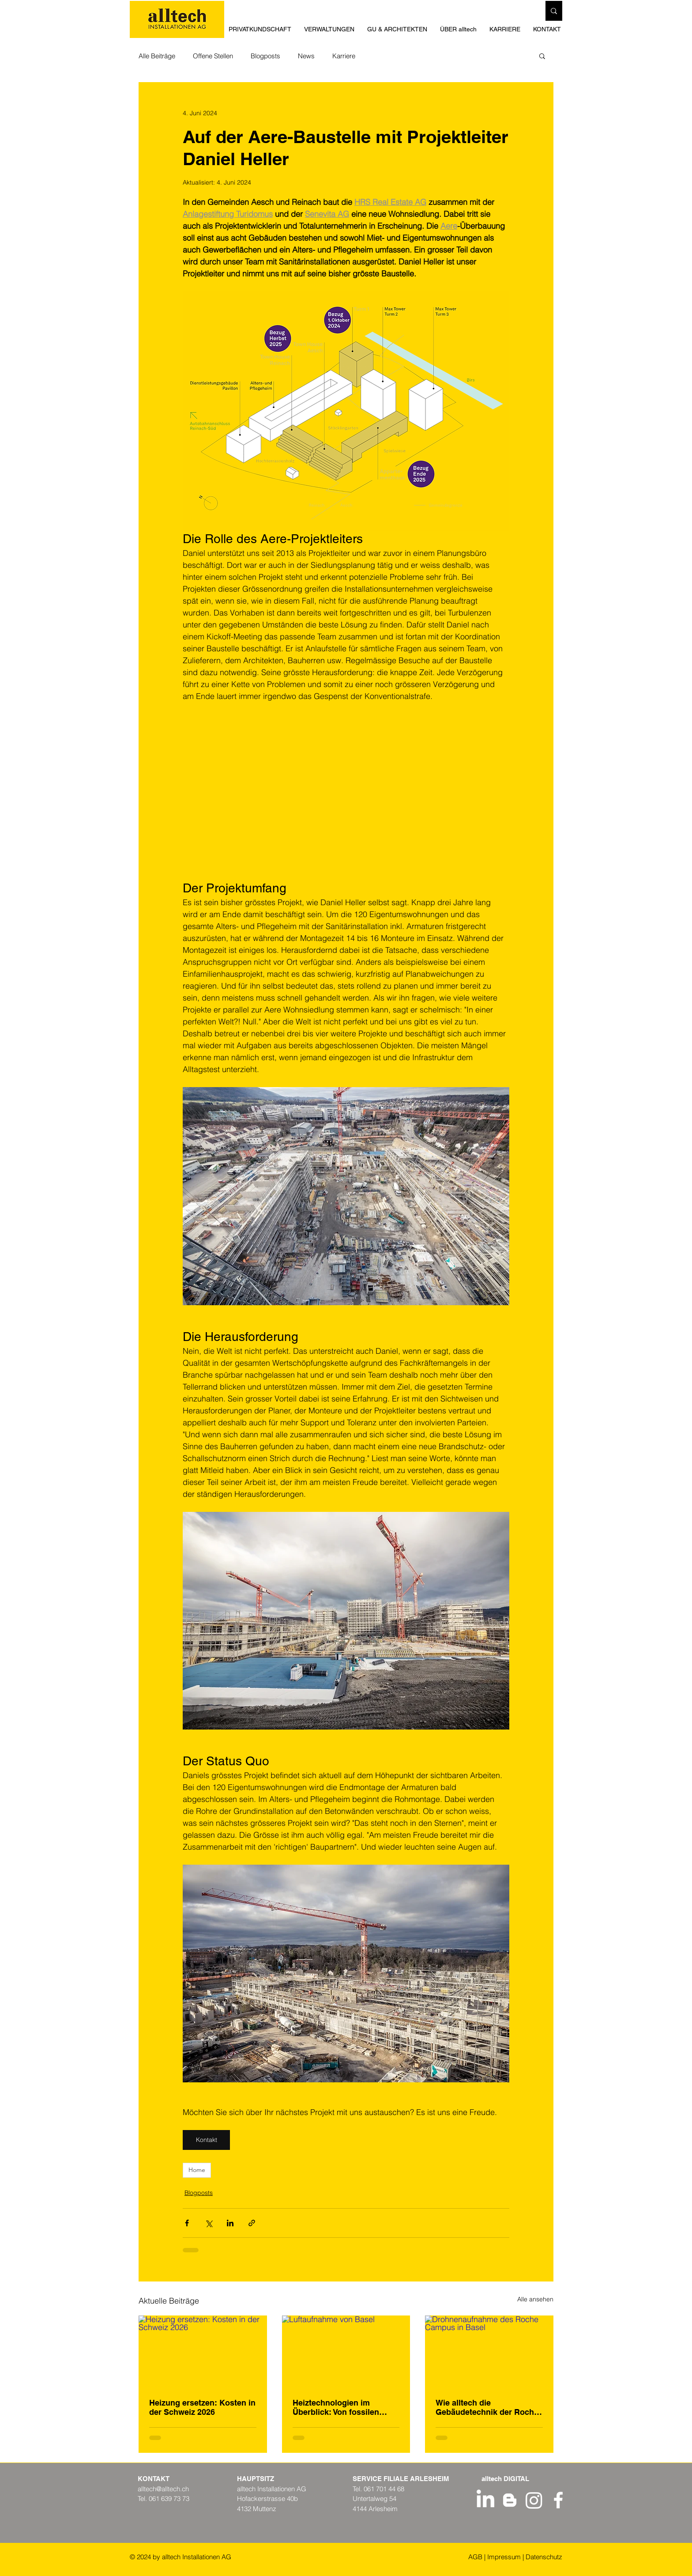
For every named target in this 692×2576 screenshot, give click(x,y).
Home (196, 2170)
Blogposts (265, 56)
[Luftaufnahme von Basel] (346, 2351)
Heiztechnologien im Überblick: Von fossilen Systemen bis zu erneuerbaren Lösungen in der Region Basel (343, 2407)
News (306, 56)
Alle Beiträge (157, 56)
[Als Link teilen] (252, 2223)
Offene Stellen (213, 56)
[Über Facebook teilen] (187, 2223)
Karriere (343, 56)
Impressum (504, 2557)
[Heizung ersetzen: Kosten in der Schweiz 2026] (203, 2351)
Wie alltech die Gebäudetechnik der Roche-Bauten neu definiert (488, 2407)
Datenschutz (544, 2557)
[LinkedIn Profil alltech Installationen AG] (485, 2500)
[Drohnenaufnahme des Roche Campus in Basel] (489, 2351)
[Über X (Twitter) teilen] (208, 2223)
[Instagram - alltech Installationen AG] (534, 2500)
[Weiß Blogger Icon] (510, 2500)
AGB (475, 2557)
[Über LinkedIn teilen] (230, 2223)
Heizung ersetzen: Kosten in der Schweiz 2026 (202, 2407)
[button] (399, 29)
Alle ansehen (535, 2299)
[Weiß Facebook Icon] (558, 2500)
